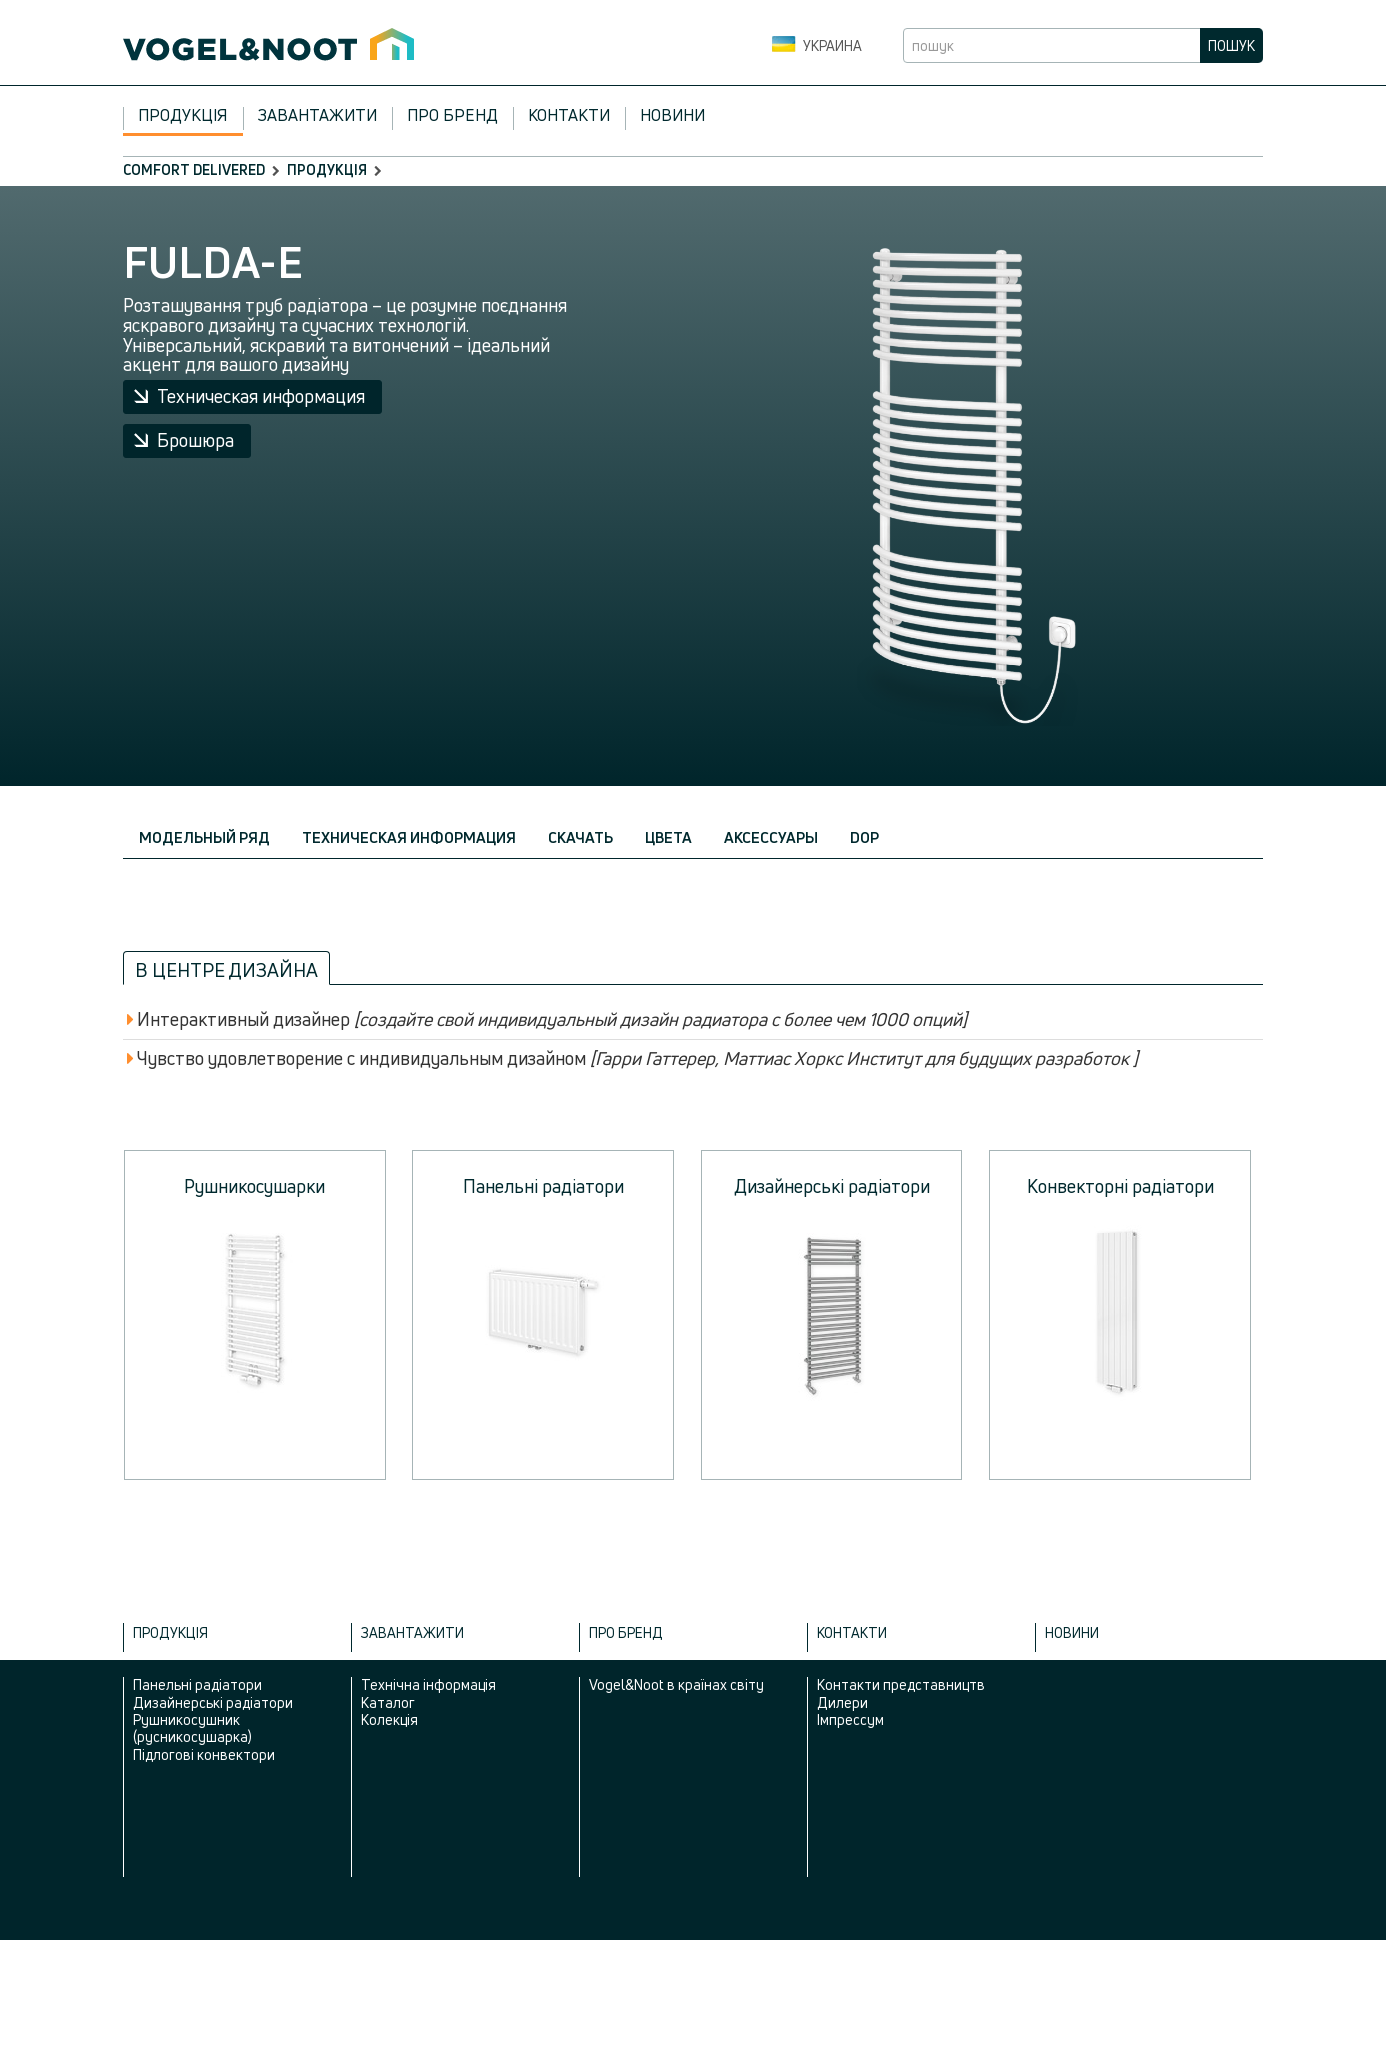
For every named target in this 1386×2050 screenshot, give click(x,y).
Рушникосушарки (254, 1186)
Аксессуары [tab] (771, 837)
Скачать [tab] (580, 837)
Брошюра (195, 440)
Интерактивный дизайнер (552, 1020)
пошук (1231, 45)
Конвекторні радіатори (1120, 1186)
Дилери (842, 1702)
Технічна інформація (428, 1684)
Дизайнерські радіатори (832, 1186)
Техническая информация (261, 396)
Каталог (388, 1702)
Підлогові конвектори (204, 1754)
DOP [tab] (864, 837)
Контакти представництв (901, 1684)
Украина (817, 46)
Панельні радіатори (543, 1186)
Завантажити (317, 115)
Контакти (569, 115)
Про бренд (452, 115)
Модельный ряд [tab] (204, 837)
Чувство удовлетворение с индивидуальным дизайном (637, 1059)
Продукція (183, 115)
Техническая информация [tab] (409, 837)
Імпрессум (850, 1719)
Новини (672, 115)
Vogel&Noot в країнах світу (676, 1684)
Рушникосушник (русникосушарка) (192, 1728)
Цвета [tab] (668, 837)
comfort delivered (194, 169)
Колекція (389, 1719)
